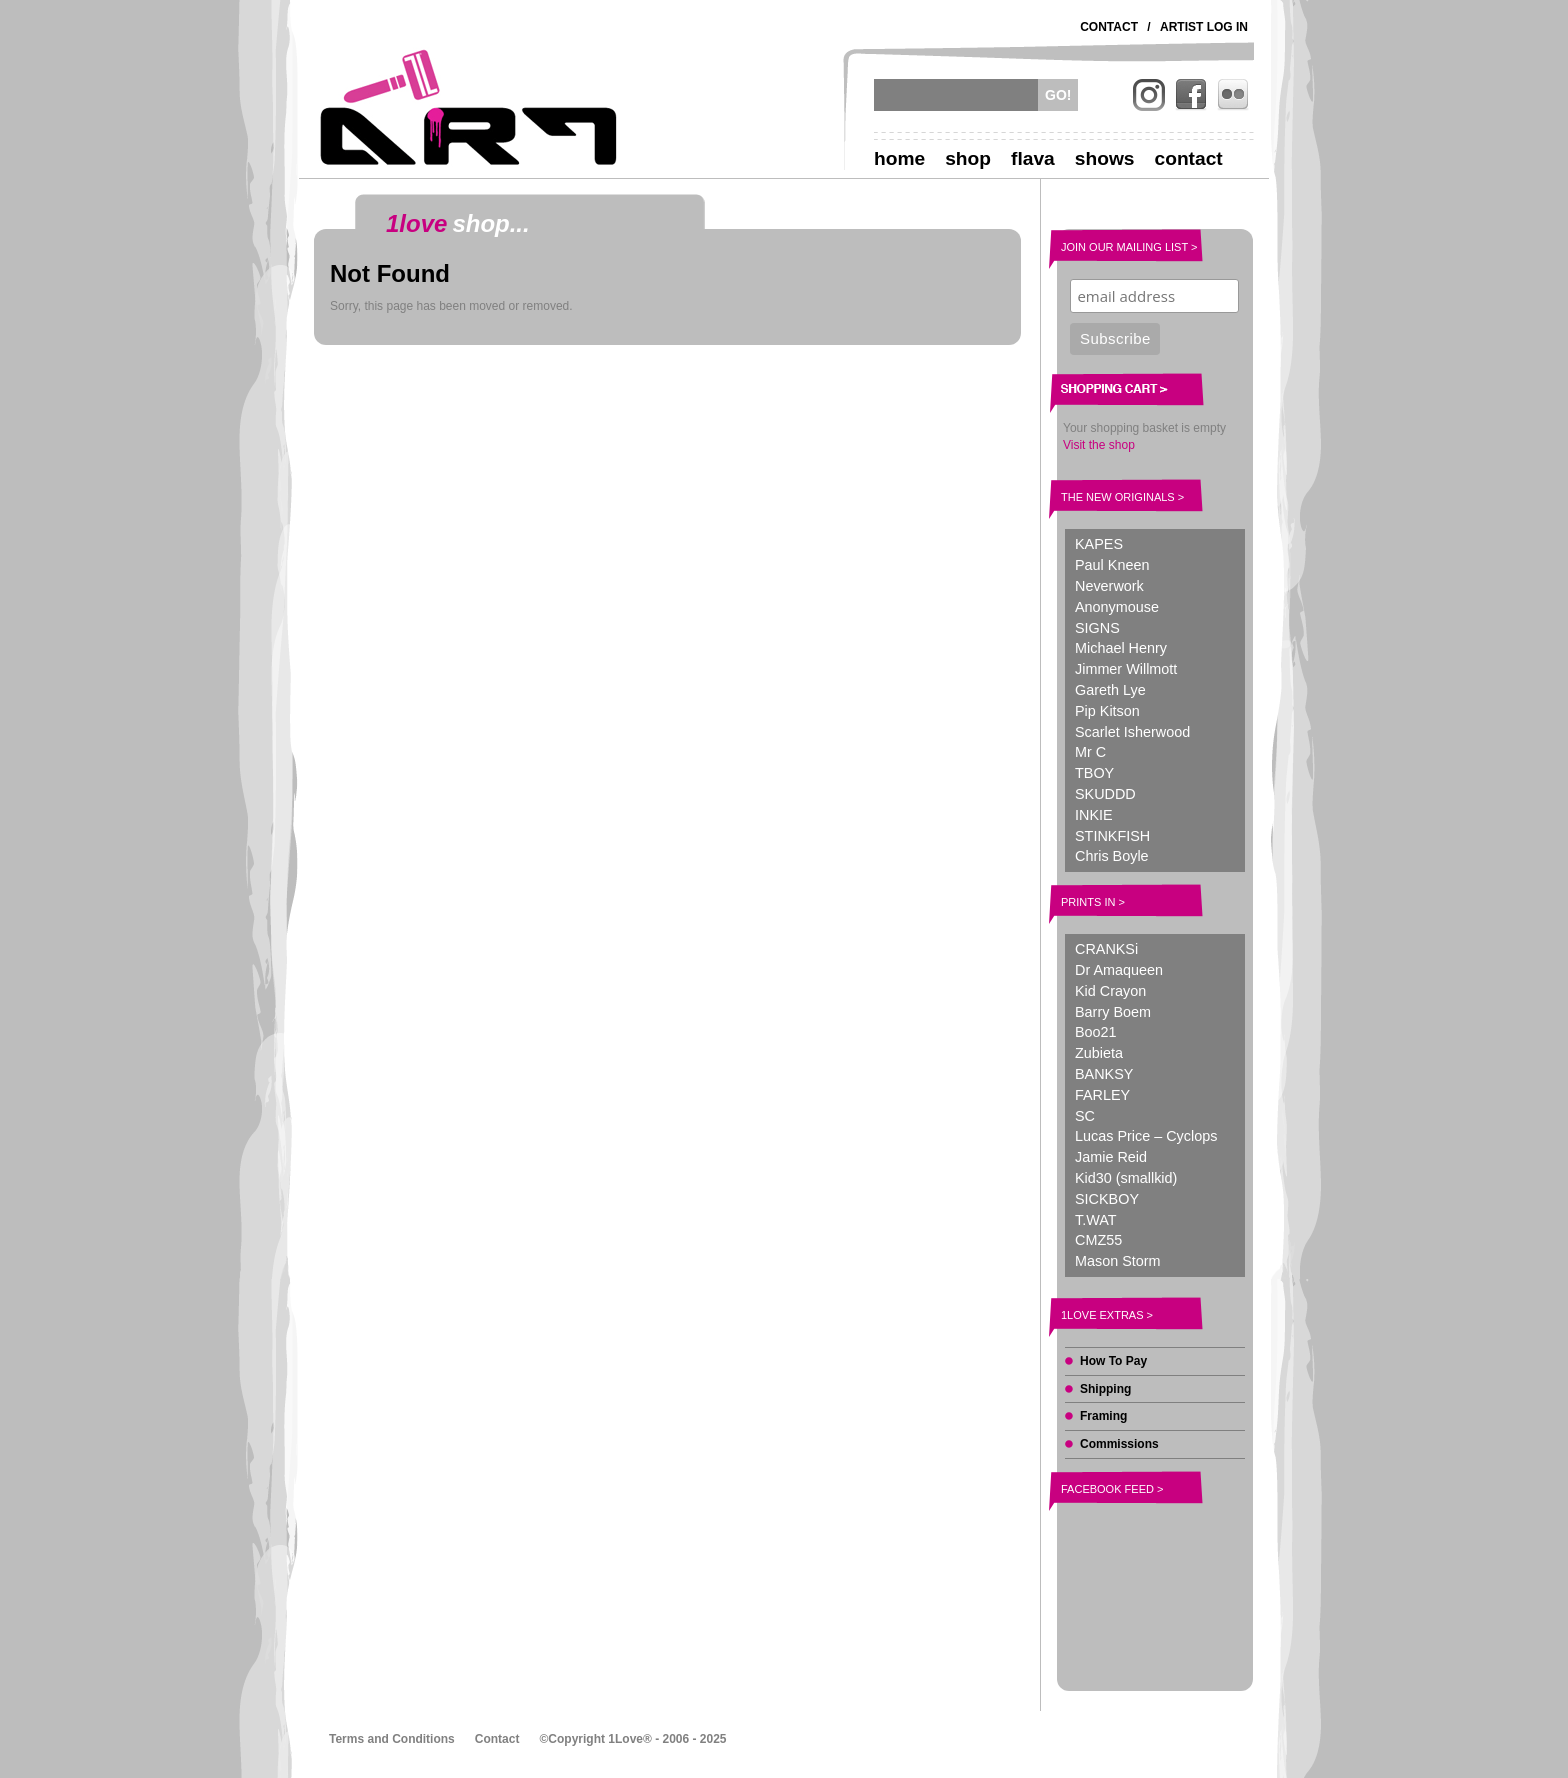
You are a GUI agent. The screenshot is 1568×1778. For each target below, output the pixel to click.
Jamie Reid (1111, 1157)
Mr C (1090, 752)
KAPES (1099, 544)
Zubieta (1099, 1053)
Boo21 (1096, 1032)
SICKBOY (1107, 1199)
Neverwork (1109, 586)
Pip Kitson (1107, 711)
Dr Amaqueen (1119, 970)
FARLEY (1102, 1095)
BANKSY (1104, 1074)
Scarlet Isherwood (1132, 732)
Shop (968, 158)
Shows (1105, 158)
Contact (1109, 27)
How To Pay (1113, 1361)
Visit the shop (1099, 445)
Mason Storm (1118, 1261)
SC (1085, 1116)
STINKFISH (1112, 836)
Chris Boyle (1112, 856)
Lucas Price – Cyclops (1146, 1136)
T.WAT (1096, 1220)
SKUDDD (1105, 794)
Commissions (1119, 1444)
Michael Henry (1121, 648)
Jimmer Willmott (1126, 669)
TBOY (1094, 773)
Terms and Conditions (392, 1739)
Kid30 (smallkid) (1126, 1178)
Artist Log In (1204, 27)
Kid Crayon (1110, 991)
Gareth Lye (1110, 690)
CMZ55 (1098, 1240)
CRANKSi (1106, 949)
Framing (1103, 1416)
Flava (1033, 158)
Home (899, 158)
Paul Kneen (1112, 565)
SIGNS (1097, 628)
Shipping (1105, 1389)
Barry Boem (1113, 1012)
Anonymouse (1117, 607)
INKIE (1094, 815)
